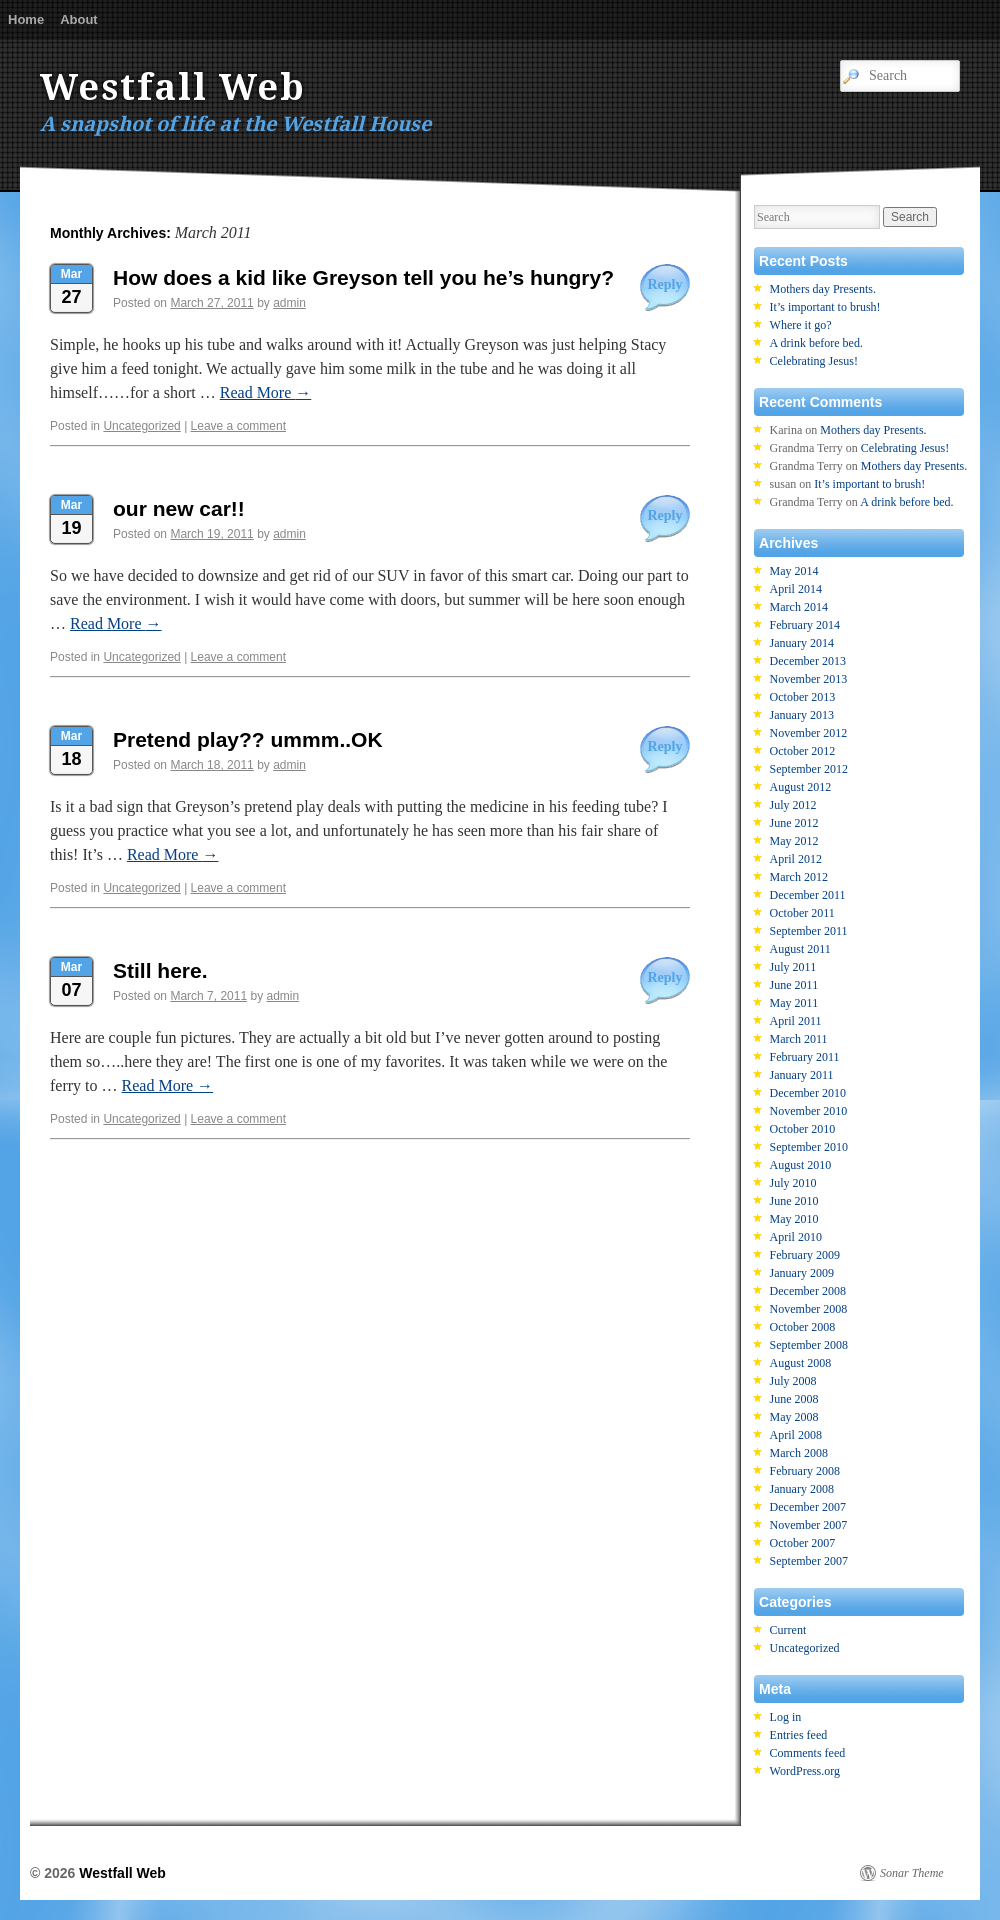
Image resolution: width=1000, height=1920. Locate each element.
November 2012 (809, 733)
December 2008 (808, 1291)
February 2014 (805, 625)
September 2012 (809, 769)
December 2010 (808, 1093)
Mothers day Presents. (823, 289)
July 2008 (793, 1381)
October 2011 (802, 913)
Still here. (160, 970)
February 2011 (805, 1057)
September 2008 (809, 1345)
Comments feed (808, 1753)
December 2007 (808, 1507)
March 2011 (799, 1039)
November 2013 (809, 679)
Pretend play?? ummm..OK (248, 739)
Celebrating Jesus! (814, 361)
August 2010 (801, 1165)
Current (788, 1630)
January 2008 (802, 1489)
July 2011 (793, 967)
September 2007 (809, 1561)
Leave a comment (238, 426)
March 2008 (799, 1453)
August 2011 (800, 949)
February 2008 (805, 1471)
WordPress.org (805, 1771)
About (79, 19)
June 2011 (794, 985)
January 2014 (802, 643)
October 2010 (803, 1129)
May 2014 (794, 571)
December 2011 (808, 895)
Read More (266, 392)
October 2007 (803, 1543)
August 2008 (801, 1363)
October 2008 (803, 1327)
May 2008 (794, 1417)
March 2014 (799, 607)
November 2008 (809, 1309)
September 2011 (809, 931)
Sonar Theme (912, 1873)
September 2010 (809, 1147)
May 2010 (794, 1219)
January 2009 (802, 1273)
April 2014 (796, 589)
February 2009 (805, 1255)
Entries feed (799, 1735)
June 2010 (794, 1201)
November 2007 (809, 1525)
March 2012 (799, 877)
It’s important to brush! (825, 307)
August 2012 (801, 787)
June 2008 (794, 1399)
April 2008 (796, 1435)
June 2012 (794, 823)
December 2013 (808, 661)
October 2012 (803, 751)
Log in (786, 1717)
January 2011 (802, 1075)
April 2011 (796, 1021)
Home (26, 19)
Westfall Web (173, 87)
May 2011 (794, 1003)
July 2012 (793, 805)
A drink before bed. (816, 343)
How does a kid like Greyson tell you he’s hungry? (363, 277)
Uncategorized (141, 426)
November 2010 (809, 1111)
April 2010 (796, 1237)
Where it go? (801, 325)
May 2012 (794, 841)
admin (289, 303)
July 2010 (793, 1183)
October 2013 (803, 697)
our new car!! (179, 508)
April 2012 (796, 859)
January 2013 (802, 715)
